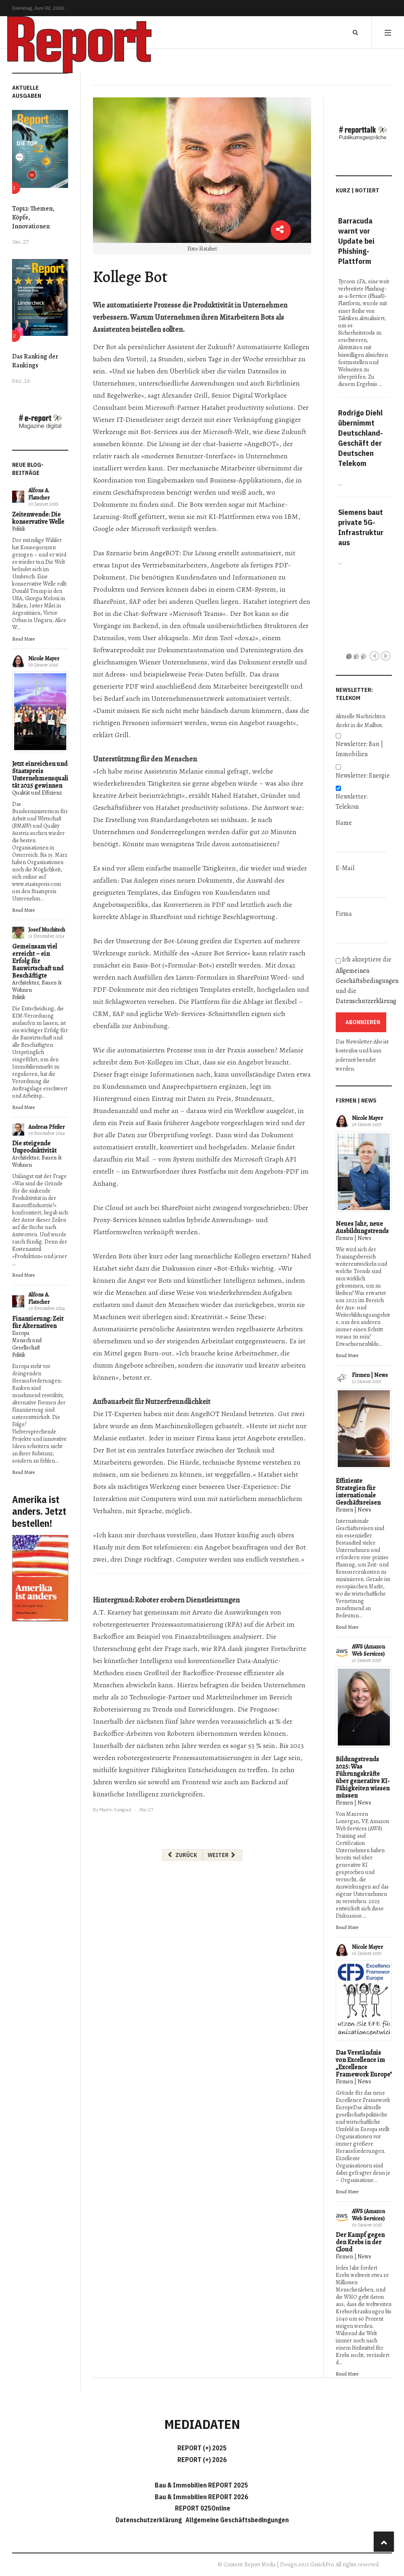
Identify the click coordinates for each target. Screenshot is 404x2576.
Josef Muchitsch (46, 930)
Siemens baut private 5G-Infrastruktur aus (360, 527)
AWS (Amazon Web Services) (368, 1650)
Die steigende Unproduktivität (34, 1147)
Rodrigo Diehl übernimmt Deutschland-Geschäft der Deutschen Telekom (360, 438)
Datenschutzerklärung (366, 1001)
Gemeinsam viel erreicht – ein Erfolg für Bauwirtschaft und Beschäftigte (37, 961)
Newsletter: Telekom (352, 801)
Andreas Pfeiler (46, 1127)
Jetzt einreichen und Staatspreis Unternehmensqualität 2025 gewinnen (40, 774)
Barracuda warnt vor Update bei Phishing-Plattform (356, 241)
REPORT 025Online (202, 2508)
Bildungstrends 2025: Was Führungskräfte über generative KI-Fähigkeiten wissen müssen (363, 1777)
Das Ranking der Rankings (35, 361)
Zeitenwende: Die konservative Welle (38, 518)
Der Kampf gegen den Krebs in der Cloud (360, 2242)
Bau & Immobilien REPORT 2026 (201, 2497)
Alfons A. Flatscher (39, 494)
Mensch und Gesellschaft (27, 1343)
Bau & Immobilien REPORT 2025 (201, 2485)
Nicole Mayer (43, 658)
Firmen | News (353, 1238)
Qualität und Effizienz (37, 793)
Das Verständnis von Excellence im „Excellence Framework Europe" (364, 2063)
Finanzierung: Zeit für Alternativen (37, 1322)
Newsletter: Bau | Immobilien (359, 749)
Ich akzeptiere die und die (364, 980)
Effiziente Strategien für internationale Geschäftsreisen (358, 1491)
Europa (20, 1333)
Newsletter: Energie (363, 775)
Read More (23, 638)
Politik (18, 529)
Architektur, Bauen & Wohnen (37, 986)
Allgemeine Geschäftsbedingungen (237, 2520)
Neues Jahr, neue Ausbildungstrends (362, 1227)
